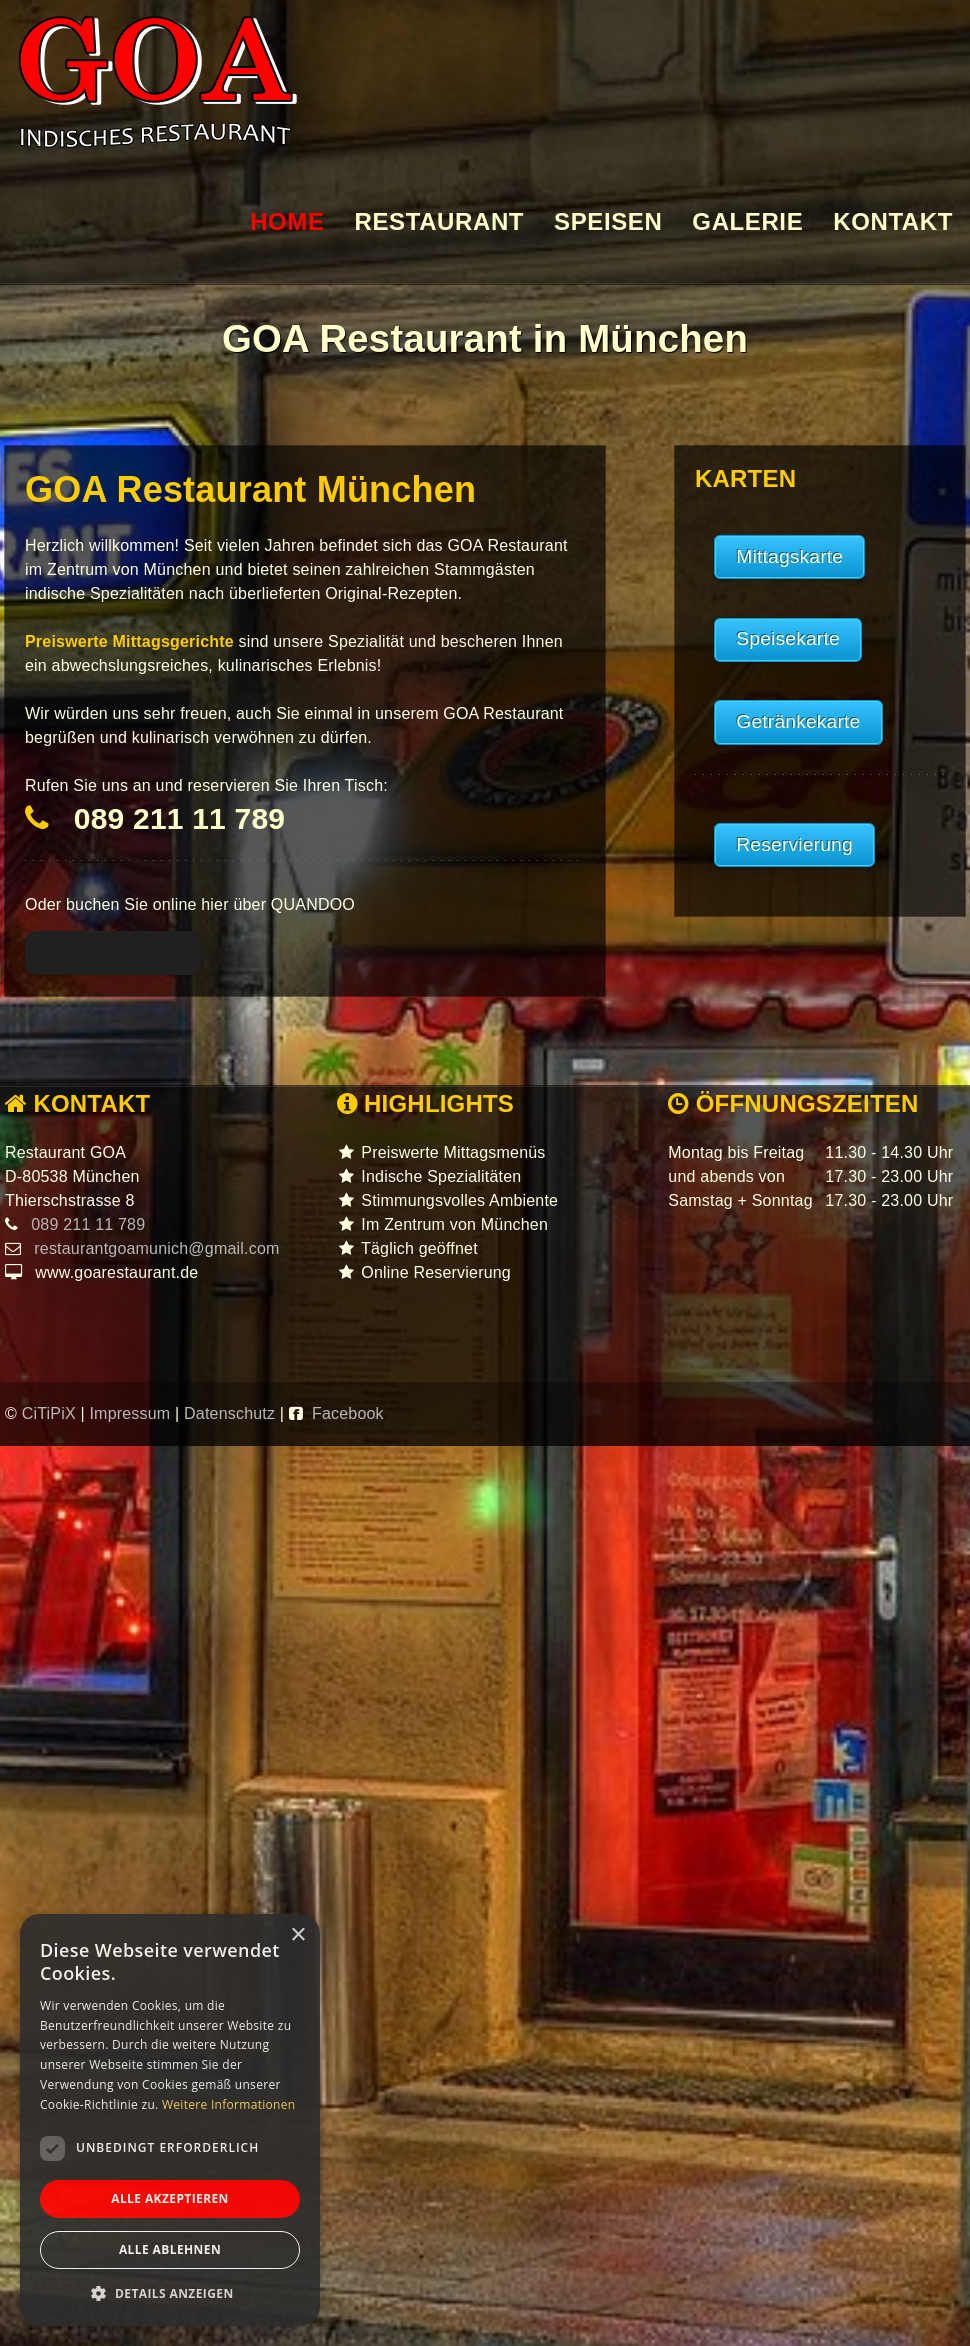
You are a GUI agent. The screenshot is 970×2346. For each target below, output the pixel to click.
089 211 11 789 (179, 818)
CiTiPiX (51, 1413)
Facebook (348, 1413)
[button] (170, 2294)
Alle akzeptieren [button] (170, 2198)
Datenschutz (232, 1413)
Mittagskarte (789, 556)
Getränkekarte (798, 721)
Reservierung (794, 844)
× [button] (297, 1935)
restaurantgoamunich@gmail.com (155, 1248)
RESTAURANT (440, 222)
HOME (287, 222)
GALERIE (747, 222)
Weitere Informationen (229, 2104)
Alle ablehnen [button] (170, 2249)
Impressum (132, 1413)
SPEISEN (608, 222)
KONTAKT (893, 222)
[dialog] (170, 2120)
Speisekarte (788, 638)
